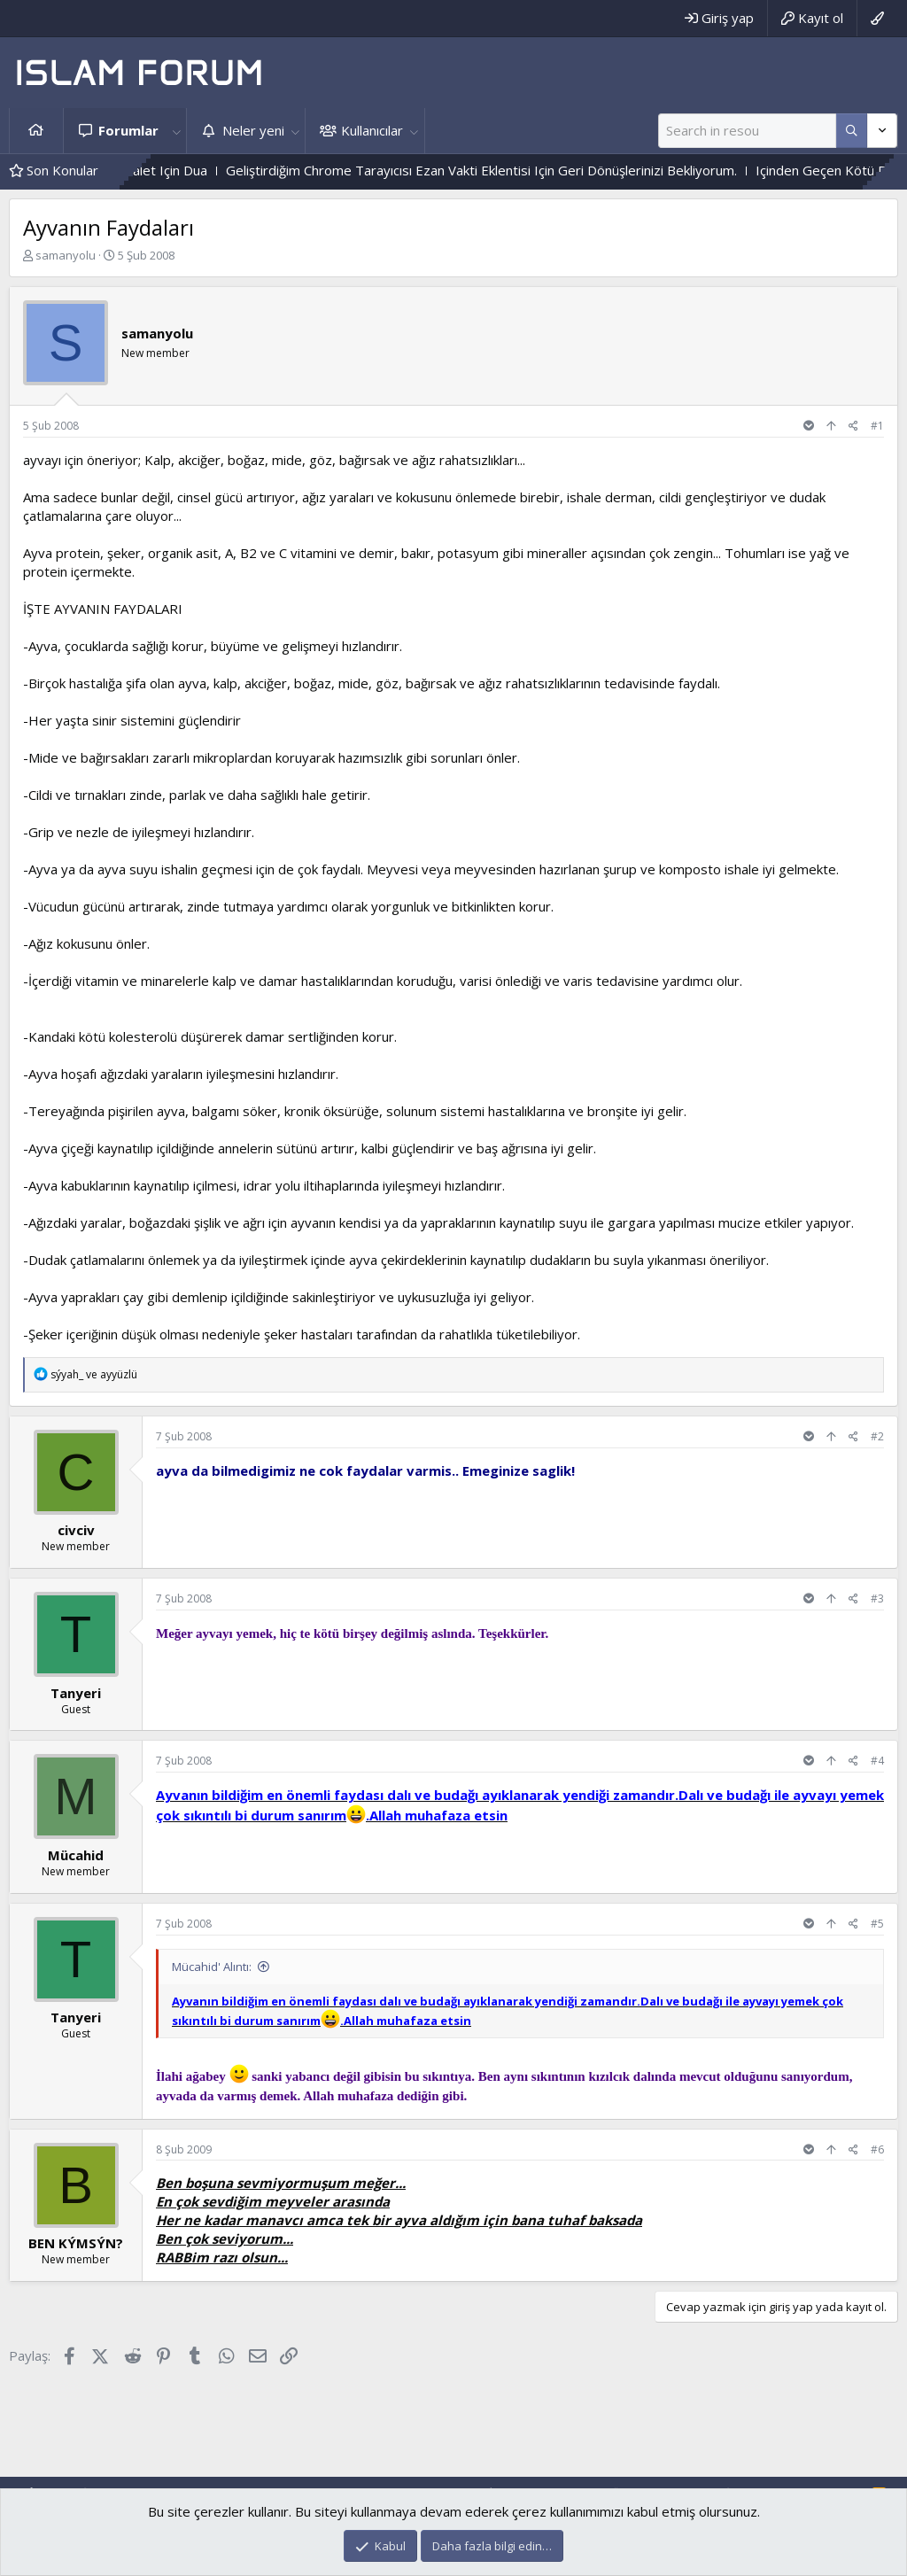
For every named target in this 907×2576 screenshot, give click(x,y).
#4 (877, 1760)
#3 (877, 1598)
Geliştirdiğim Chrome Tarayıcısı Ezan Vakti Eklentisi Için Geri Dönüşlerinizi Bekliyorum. (543, 170)
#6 (877, 2149)
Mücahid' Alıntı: (212, 1967)
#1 (877, 425)
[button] (176, 130)
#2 (877, 1436)
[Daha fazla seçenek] (851, 130)
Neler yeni (253, 130)
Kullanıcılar (372, 130)
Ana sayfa (36, 130)
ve (93, 1374)
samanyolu (65, 255)
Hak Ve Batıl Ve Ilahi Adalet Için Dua (162, 170)
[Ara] (747, 130)
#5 (877, 1923)
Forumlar (128, 130)
